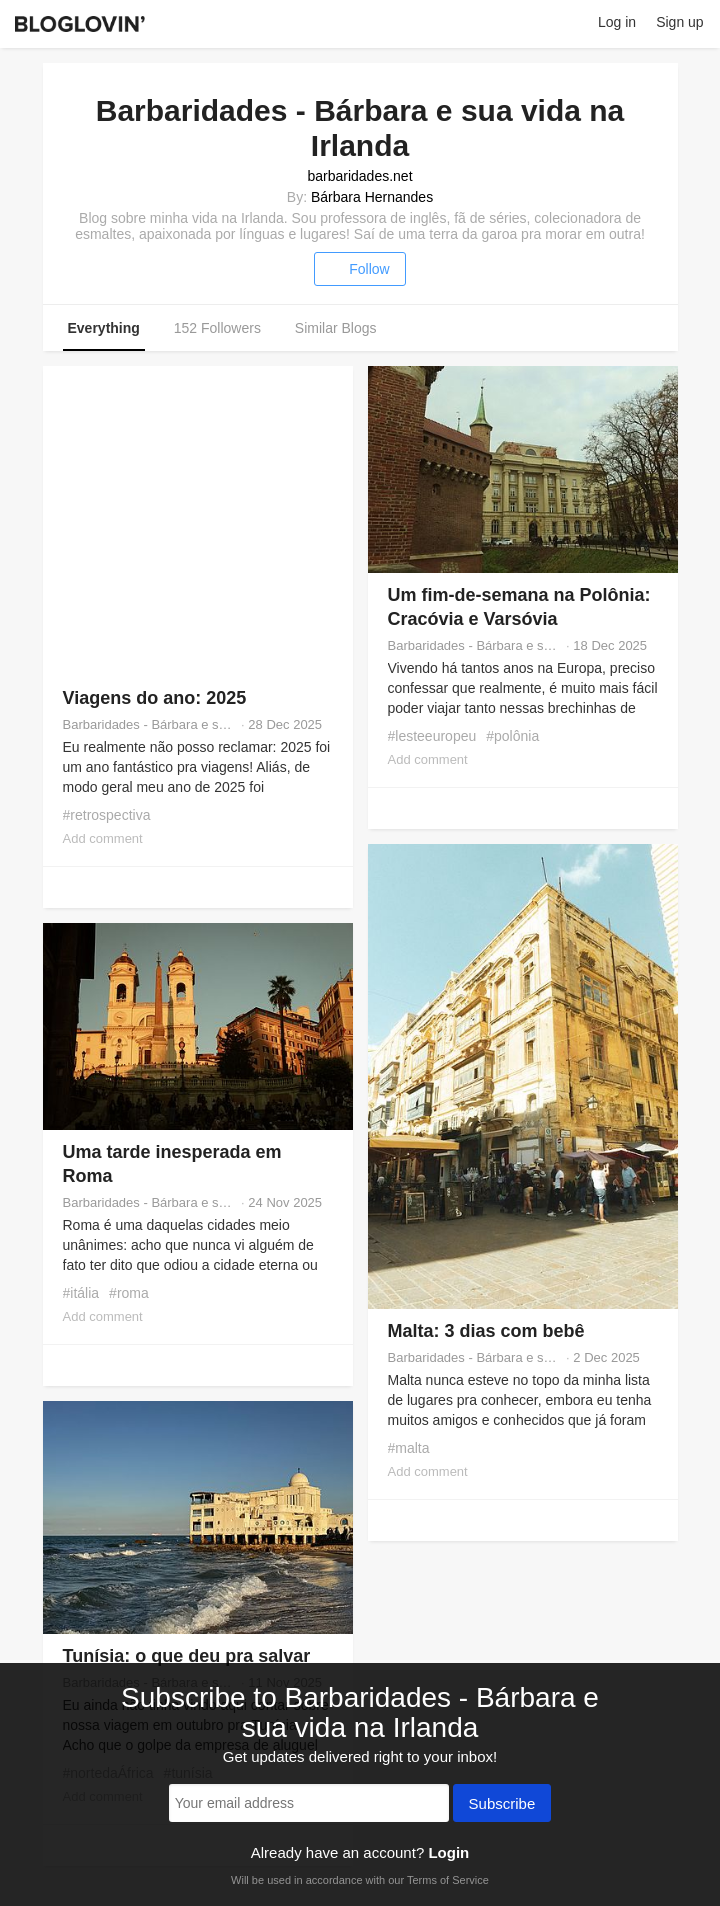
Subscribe (502, 1805)
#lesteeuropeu (432, 736)
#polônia (512, 736)
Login (448, 1852)
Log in (617, 22)
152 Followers (217, 328)
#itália (81, 1293)
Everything (104, 328)
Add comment (103, 838)
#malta (409, 1448)
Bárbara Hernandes (372, 197)
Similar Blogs (336, 328)
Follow (359, 269)
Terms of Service (448, 1880)
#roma (129, 1293)
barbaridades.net (359, 176)
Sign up (679, 22)
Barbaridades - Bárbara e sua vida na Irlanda (150, 724)
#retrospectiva (107, 815)
